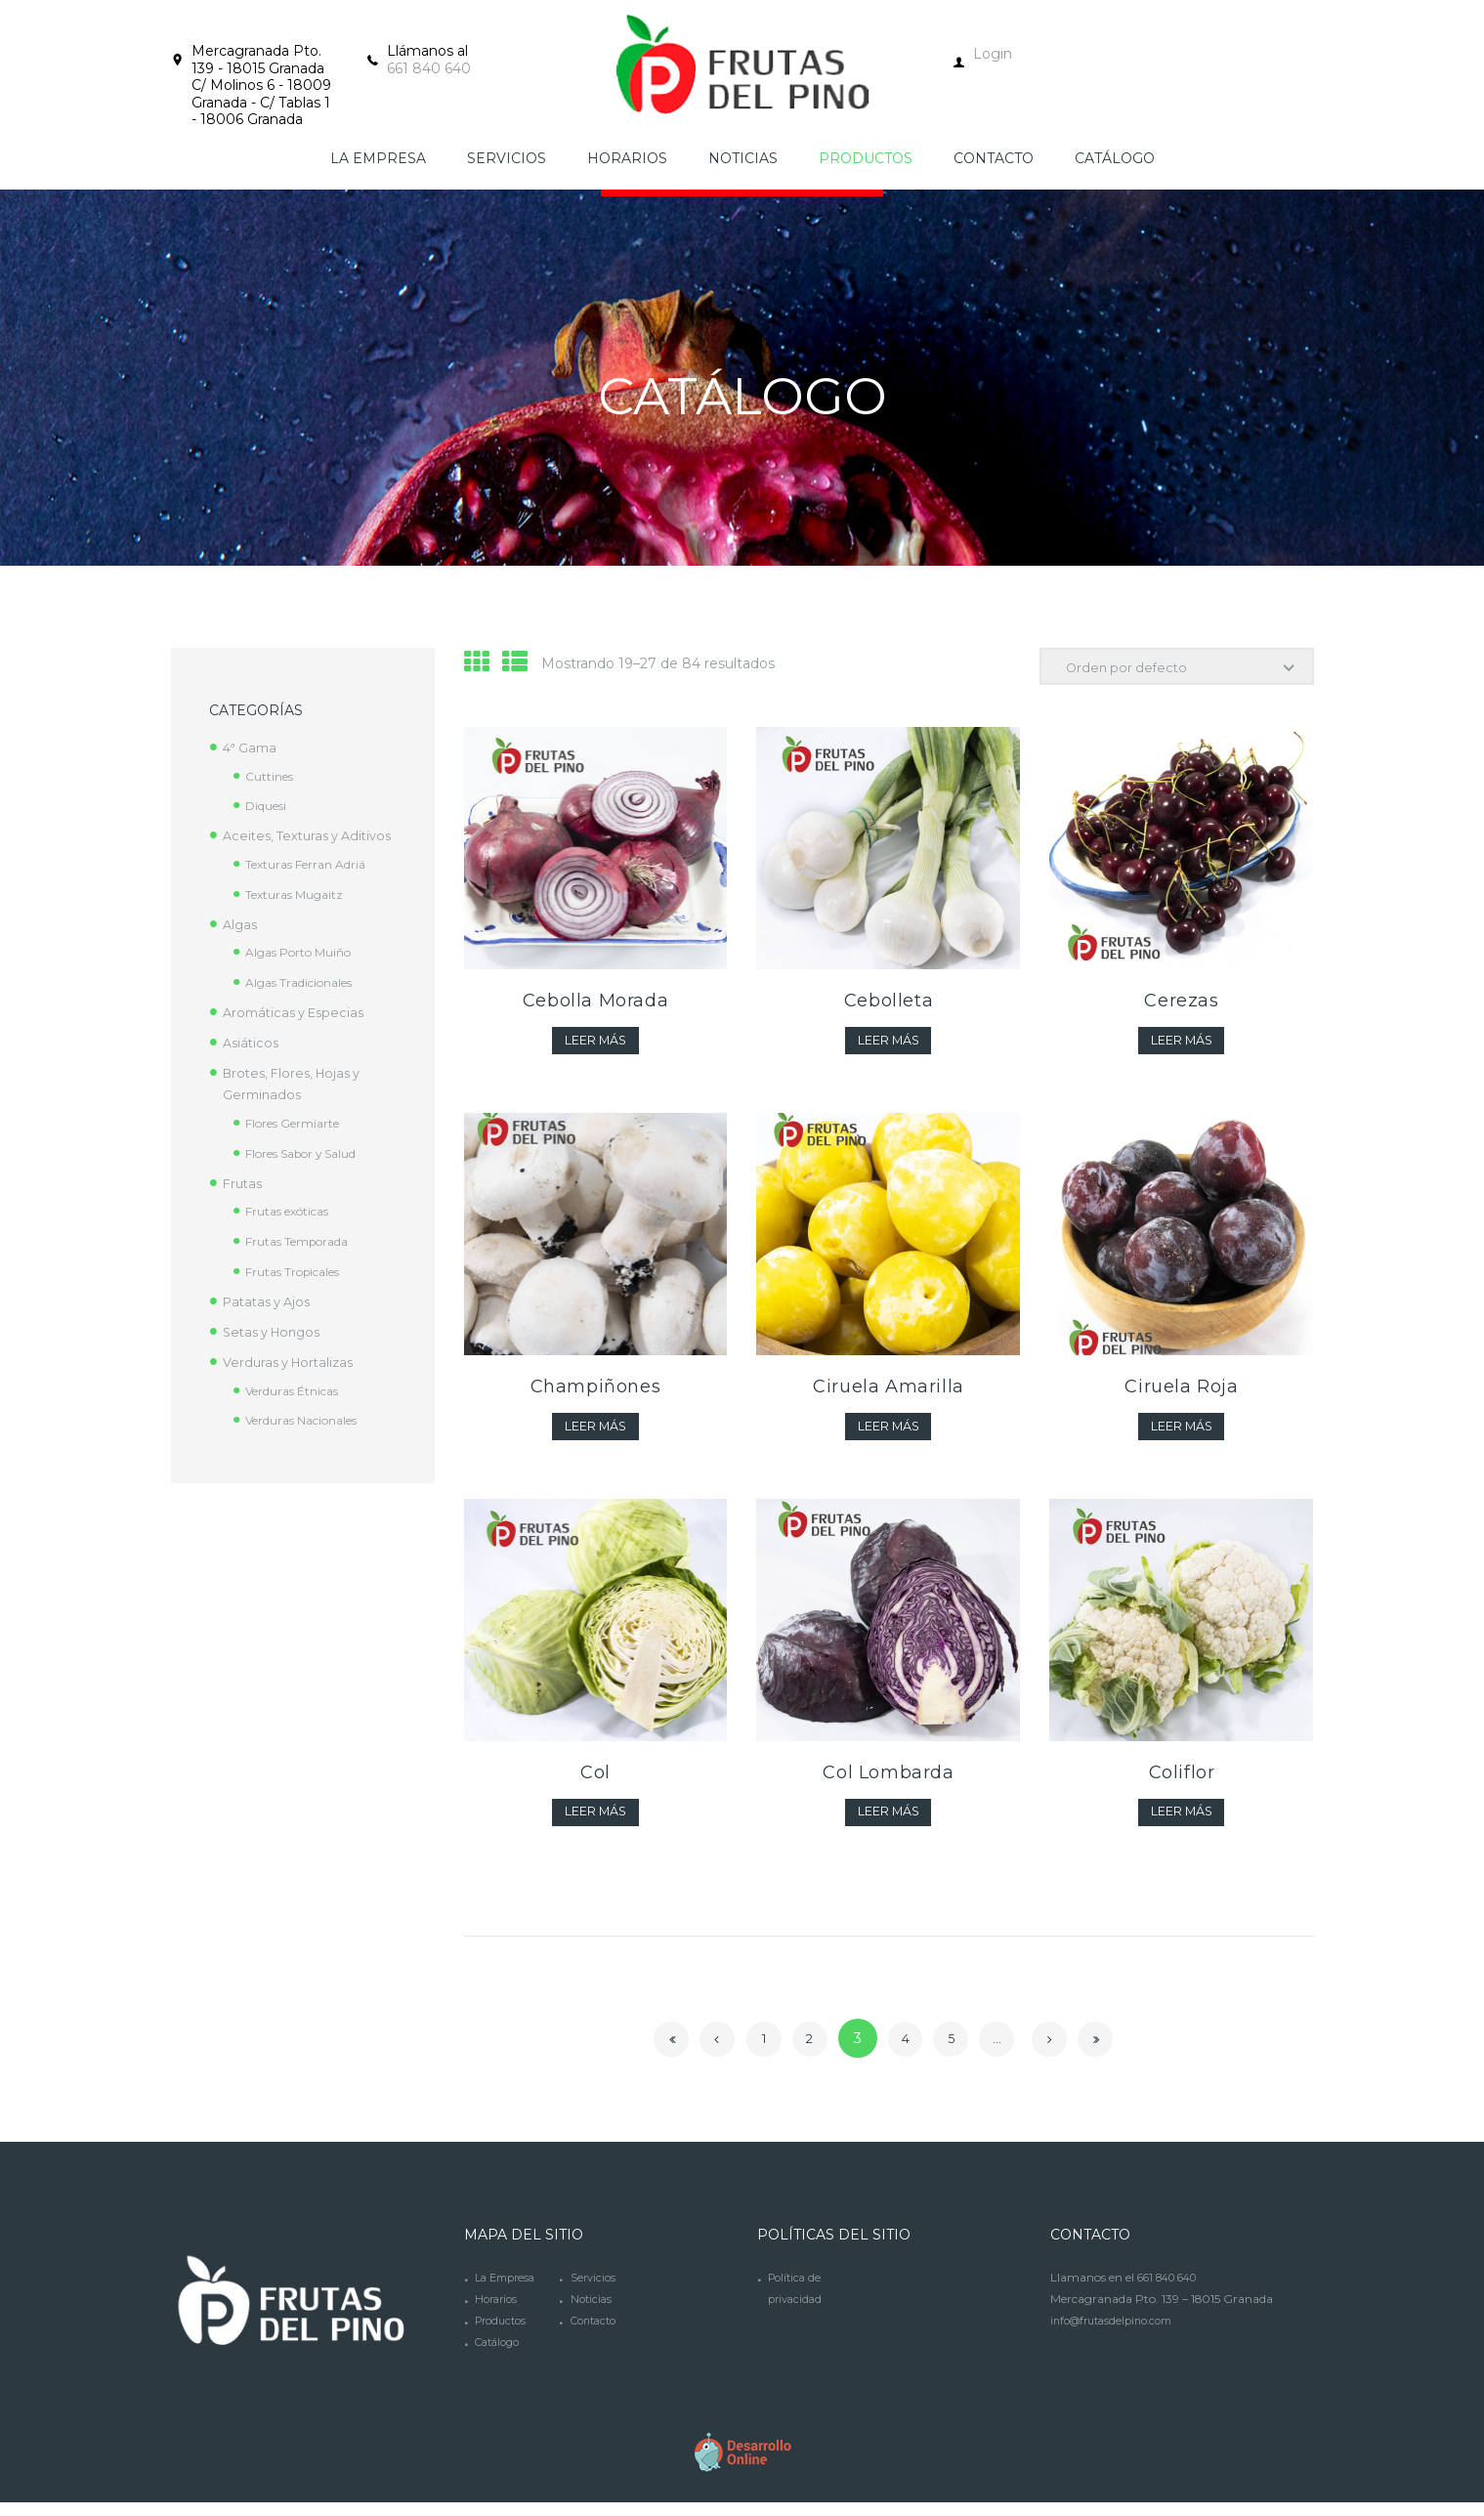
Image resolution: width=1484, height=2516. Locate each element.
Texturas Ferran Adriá (312, 885)
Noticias (593, 2312)
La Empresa (508, 2290)
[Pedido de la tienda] (1169, 669)
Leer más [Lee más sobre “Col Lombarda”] (888, 1824)
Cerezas (1181, 1005)
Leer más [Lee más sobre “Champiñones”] (595, 1435)
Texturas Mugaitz (298, 915)
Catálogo (501, 2355)
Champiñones (595, 1394)
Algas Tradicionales (307, 1003)
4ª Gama (252, 747)
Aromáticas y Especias (299, 1034)
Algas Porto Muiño (304, 973)
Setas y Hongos (277, 1353)
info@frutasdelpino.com (1118, 2333)
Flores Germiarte (299, 1144)
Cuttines (272, 776)
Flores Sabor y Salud (310, 1174)
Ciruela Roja (1181, 1394)
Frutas (244, 1205)
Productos (503, 2333)
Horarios (498, 2312)
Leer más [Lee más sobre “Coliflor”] (1181, 1824)
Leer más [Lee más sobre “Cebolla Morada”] (595, 1046)
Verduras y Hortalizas (293, 1383)
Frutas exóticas (294, 1232)
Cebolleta (888, 1005)
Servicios (594, 2290)
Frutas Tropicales (300, 1293)
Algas (241, 946)
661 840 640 (429, 68)
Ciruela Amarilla (888, 1394)
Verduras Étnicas (298, 1412)
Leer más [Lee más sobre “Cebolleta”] (888, 1046)
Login (992, 54)
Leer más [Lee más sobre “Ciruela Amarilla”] (888, 1435)
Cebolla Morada (595, 1005)
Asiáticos (252, 1064)
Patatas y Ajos (271, 1323)
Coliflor (1182, 1783)
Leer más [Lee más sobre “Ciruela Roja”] (1181, 1435)
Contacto (597, 2333)
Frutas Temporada (303, 1262)
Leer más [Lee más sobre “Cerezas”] (1181, 1046)
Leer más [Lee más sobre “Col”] (595, 1824)
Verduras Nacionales (311, 1441)
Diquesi (269, 805)
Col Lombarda (888, 1783)
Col (595, 1783)
